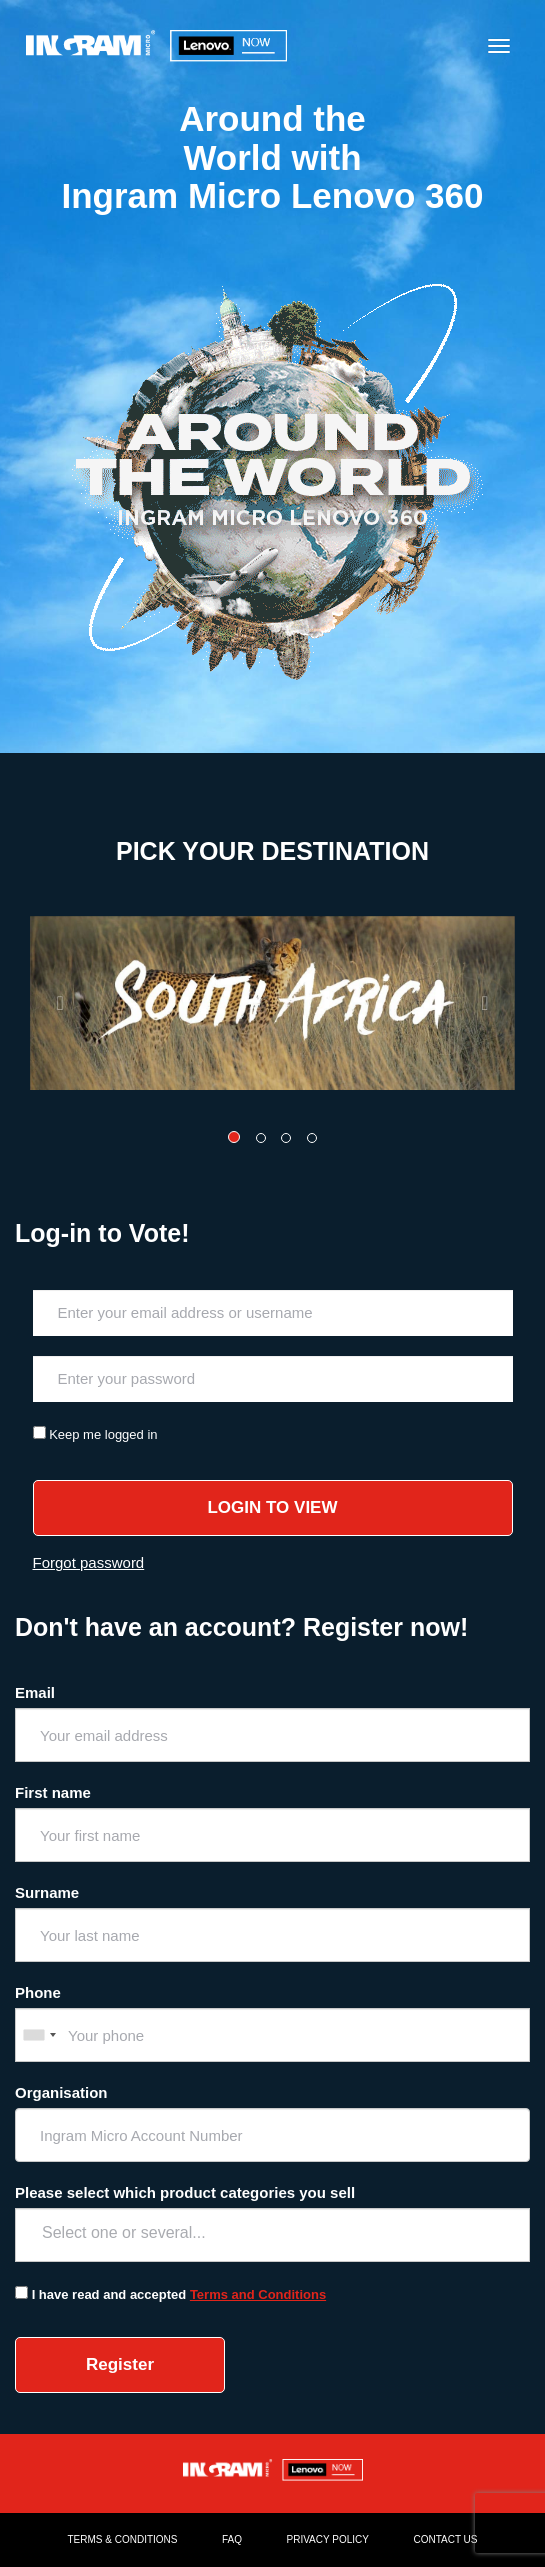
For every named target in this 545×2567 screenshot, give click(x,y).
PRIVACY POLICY (328, 2539)
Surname (47, 1892)
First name (53, 1792)
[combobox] (39, 2035)
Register (120, 2364)
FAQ (232, 2539)
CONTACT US (445, 2539)
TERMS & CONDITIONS (123, 2539)
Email (35, 1692)
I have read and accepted (109, 2294)
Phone (38, 1992)
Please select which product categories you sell (185, 2192)
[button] (66, 1003)
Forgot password (89, 1562)
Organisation (61, 2092)
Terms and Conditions (258, 2294)
